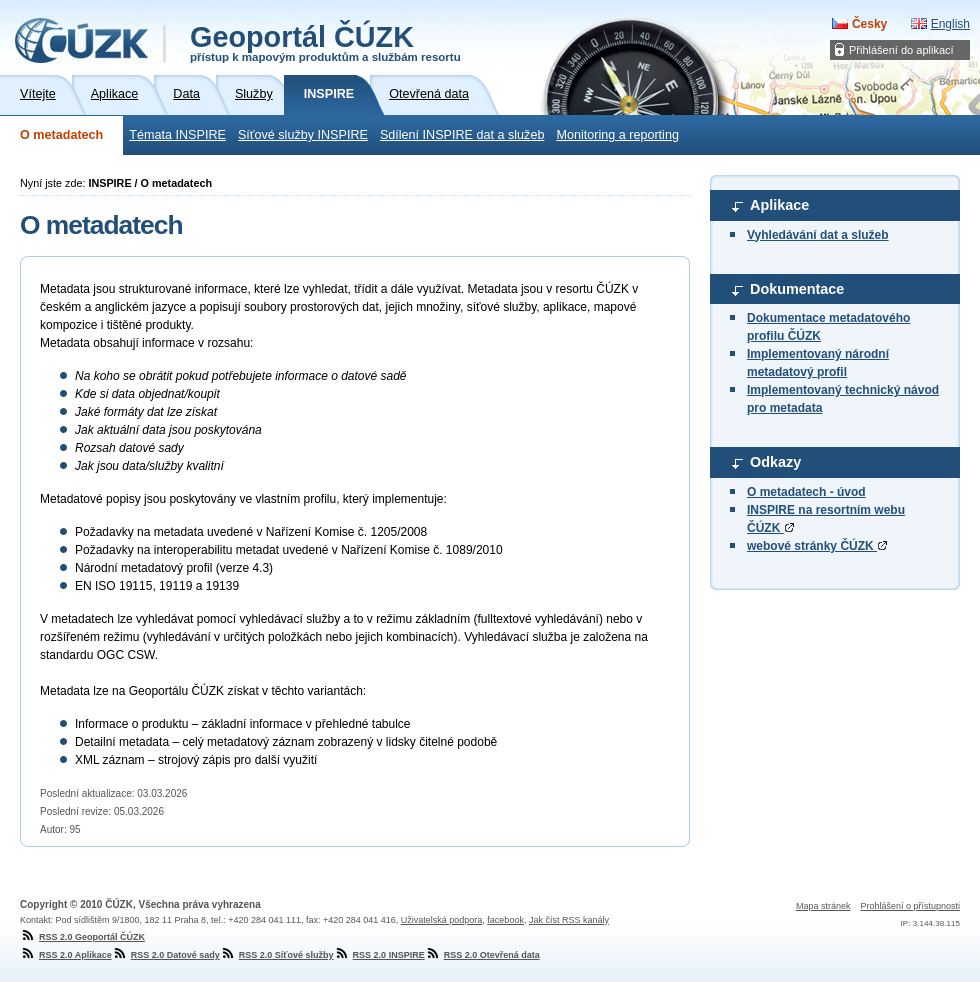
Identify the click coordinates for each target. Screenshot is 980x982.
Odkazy (775, 462)
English (950, 24)
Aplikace (779, 205)
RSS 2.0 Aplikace (66, 955)
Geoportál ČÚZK (325, 42)
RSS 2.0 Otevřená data (482, 955)
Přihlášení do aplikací (901, 50)
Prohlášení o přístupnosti (910, 906)
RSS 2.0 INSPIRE (379, 955)
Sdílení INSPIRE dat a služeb (462, 135)
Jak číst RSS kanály (569, 920)
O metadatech (61, 135)
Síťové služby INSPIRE (303, 135)
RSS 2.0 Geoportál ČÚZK (82, 937)
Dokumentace (797, 289)
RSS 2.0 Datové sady (166, 955)
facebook (505, 920)
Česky (869, 24)
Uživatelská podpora (442, 920)
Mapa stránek (823, 906)
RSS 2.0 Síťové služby (277, 955)
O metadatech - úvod (806, 492)
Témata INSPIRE (177, 135)
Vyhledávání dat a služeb (818, 235)
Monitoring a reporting (617, 135)
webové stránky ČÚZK (817, 546)
